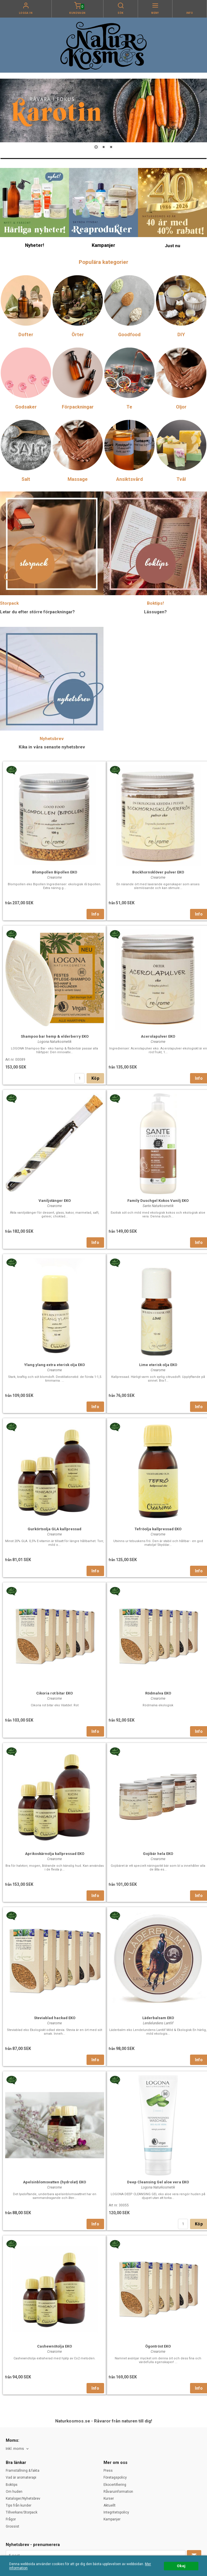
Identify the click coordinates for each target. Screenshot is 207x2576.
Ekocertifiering (114, 2485)
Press (108, 2471)
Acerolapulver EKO (158, 1036)
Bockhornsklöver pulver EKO (158, 872)
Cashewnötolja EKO (54, 2346)
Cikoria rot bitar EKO (54, 1693)
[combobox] (18, 2449)
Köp (95, 1078)
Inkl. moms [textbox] (15, 2449)
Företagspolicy (115, 2477)
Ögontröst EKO (158, 2346)
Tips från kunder (18, 2505)
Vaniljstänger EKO (55, 1200)
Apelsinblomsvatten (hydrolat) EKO (54, 2182)
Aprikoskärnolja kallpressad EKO (54, 1853)
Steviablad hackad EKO (54, 2018)
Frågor (11, 2519)
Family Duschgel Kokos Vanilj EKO (158, 1200)
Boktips (12, 2485)
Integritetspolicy (116, 2512)
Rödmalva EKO (158, 1693)
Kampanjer (111, 2519)
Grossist (12, 2526)
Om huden (14, 2492)
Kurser (108, 2498)
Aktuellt (109, 2505)
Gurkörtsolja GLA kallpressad (54, 1529)
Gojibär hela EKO (158, 1853)
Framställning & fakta (22, 2471)
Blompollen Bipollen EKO (54, 872)
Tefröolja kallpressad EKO (158, 1529)
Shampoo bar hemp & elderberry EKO (55, 1036)
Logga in (26, 13)
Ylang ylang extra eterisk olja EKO (54, 1365)
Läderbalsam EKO (158, 2018)
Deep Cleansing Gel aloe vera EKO (158, 2182)
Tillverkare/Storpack (21, 2512)
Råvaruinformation (118, 2492)
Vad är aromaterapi (21, 2477)
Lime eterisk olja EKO (158, 1365)
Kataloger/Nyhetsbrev (23, 2498)
